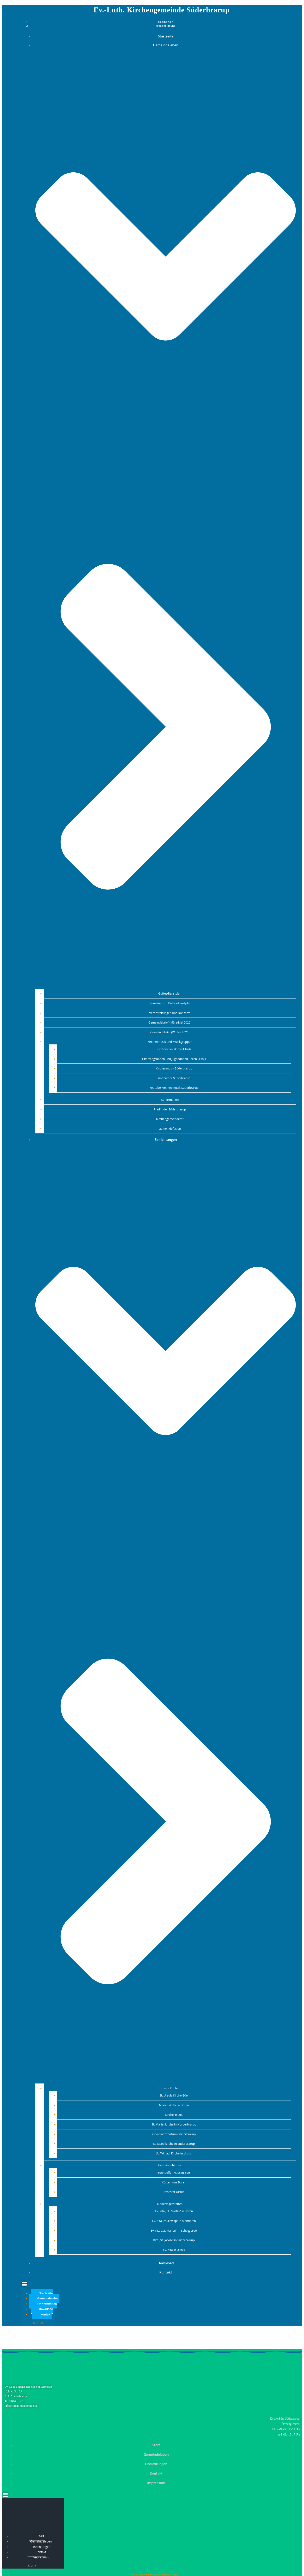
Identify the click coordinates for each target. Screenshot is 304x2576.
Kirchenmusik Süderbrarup (174, 1067)
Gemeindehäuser (170, 2163)
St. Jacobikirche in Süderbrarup (174, 2141)
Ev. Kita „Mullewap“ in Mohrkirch (174, 2218)
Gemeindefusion (170, 1127)
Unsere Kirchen (170, 2086)
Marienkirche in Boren (174, 2103)
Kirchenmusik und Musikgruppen (170, 1041)
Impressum (156, 2480)
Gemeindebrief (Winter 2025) (170, 1031)
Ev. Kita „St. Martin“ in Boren (174, 2209)
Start (156, 2442)
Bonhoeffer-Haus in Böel (174, 2170)
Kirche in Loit (174, 2112)
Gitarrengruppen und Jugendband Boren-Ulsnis (174, 1058)
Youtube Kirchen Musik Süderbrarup (174, 1087)
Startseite (166, 36)
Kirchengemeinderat (170, 1118)
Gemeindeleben (49, 2296)
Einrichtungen (47, 2301)
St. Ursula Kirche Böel (174, 2093)
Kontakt (166, 2269)
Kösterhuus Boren (174, 2180)
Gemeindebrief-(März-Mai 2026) (170, 1021)
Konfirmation (170, 1099)
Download (166, 2261)
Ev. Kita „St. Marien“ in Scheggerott (174, 2228)
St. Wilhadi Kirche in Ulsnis (174, 2151)
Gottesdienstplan (170, 992)
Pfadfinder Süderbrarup (170, 1108)
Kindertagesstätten (170, 2201)
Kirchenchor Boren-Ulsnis (174, 1048)
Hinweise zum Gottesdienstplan (170, 1002)
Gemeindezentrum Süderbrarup (174, 2132)
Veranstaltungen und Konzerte (170, 1012)
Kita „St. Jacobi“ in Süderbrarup (174, 2238)
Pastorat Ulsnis (174, 2190)
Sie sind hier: (166, 22)
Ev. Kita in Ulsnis (174, 2247)
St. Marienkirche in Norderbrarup (174, 2122)
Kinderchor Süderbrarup (174, 1077)
